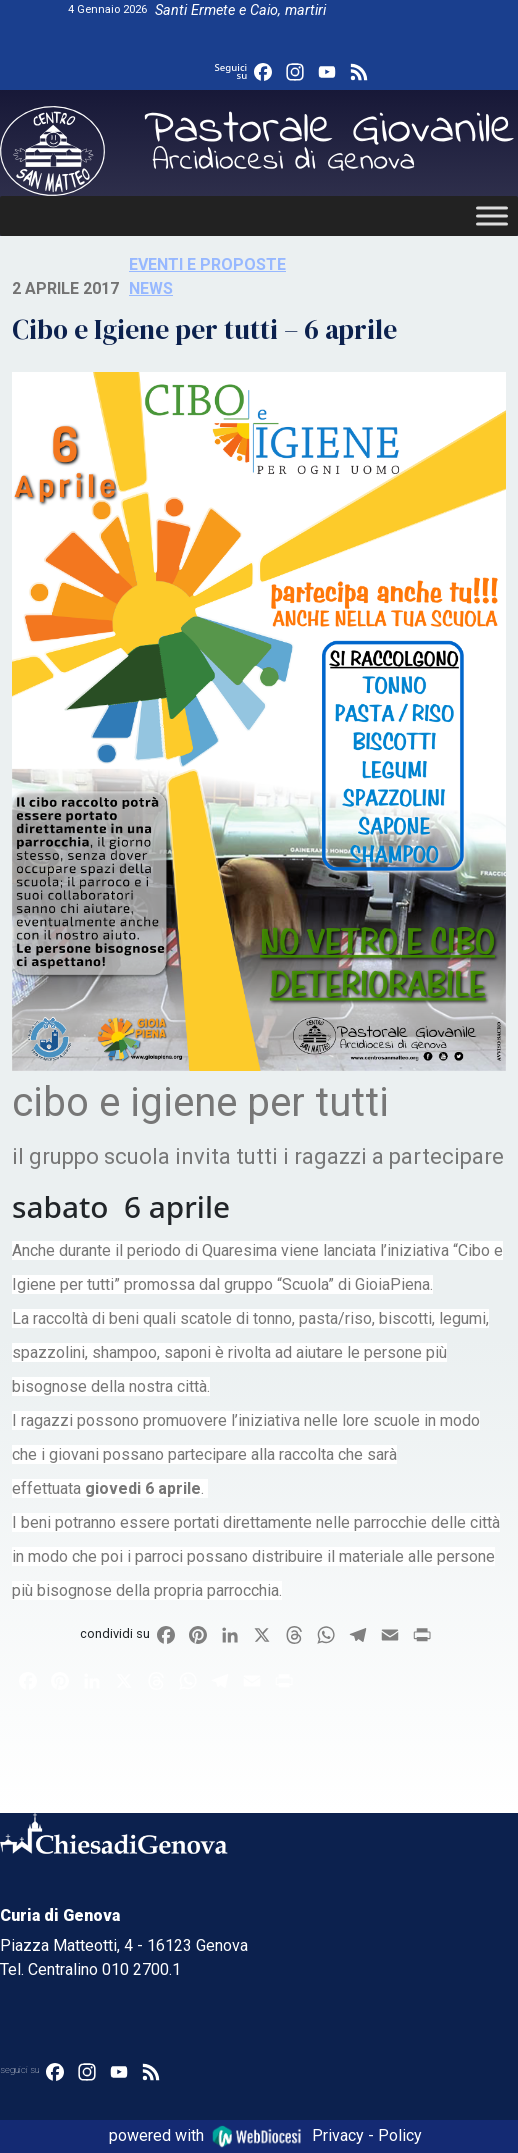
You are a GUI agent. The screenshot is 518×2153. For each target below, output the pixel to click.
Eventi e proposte (207, 264)
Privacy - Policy (367, 2135)
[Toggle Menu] (492, 215)
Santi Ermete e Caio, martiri (240, 10)
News (151, 288)
